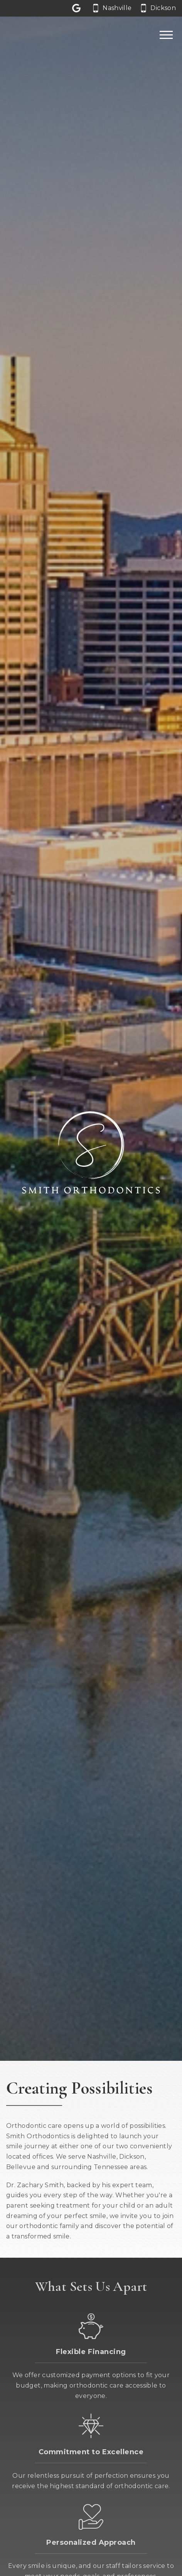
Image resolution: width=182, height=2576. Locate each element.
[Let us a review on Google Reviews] (78, 8)
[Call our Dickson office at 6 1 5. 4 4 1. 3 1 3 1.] (158, 8)
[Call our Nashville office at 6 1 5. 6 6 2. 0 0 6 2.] (112, 8)
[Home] (33, 35)
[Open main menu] (166, 34)
